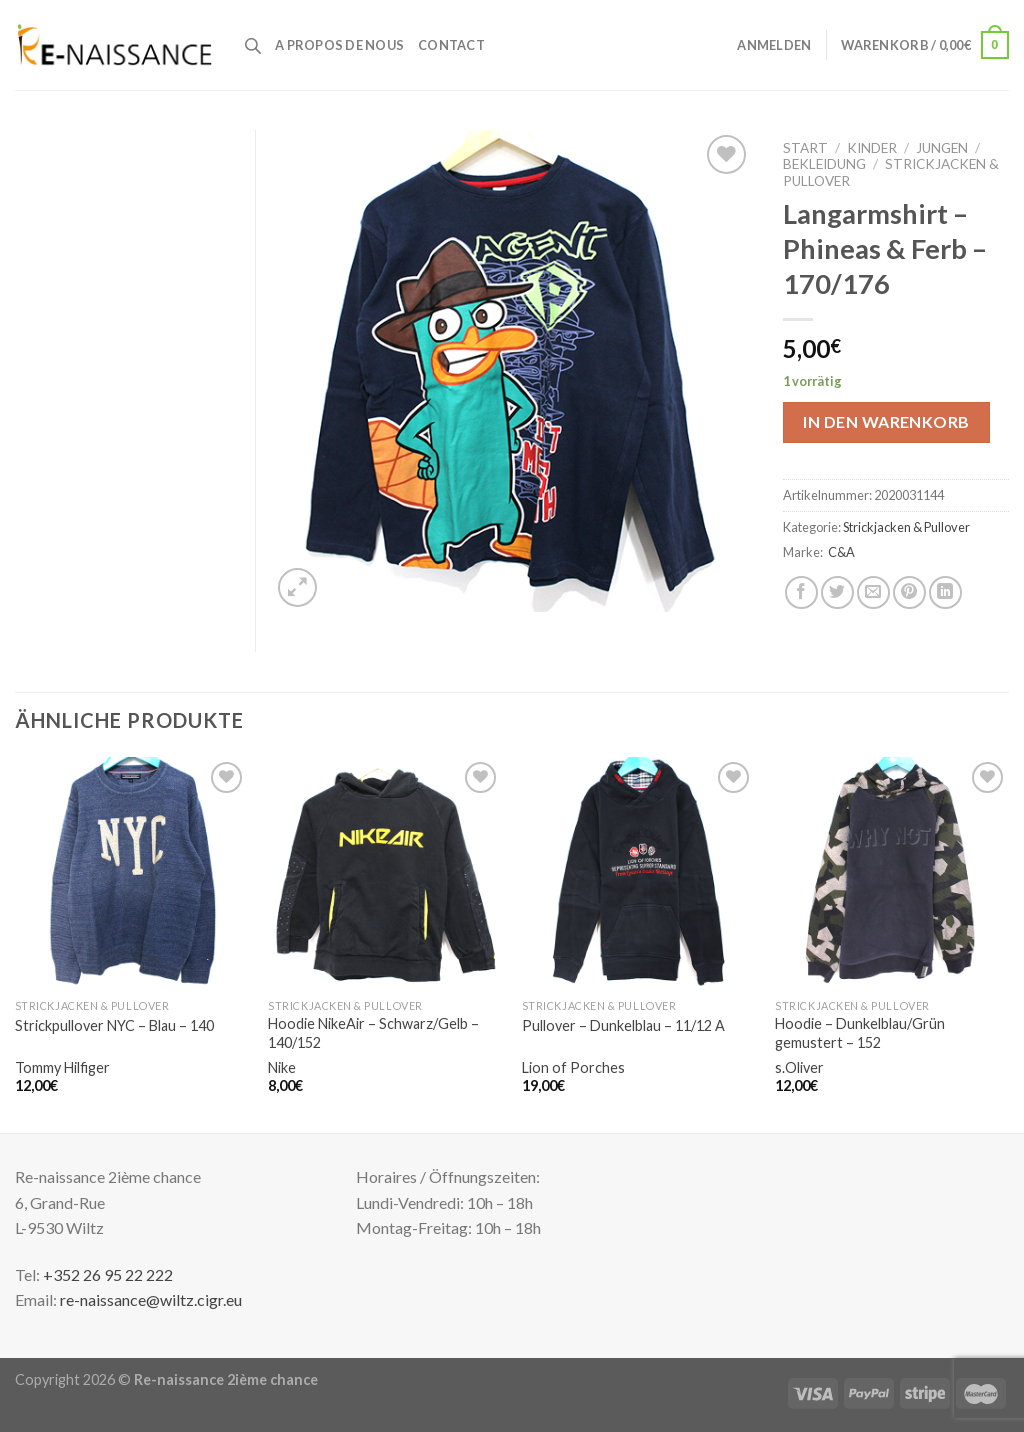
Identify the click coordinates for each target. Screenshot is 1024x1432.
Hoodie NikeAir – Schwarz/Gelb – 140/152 (373, 1033)
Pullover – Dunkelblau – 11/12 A (623, 1025)
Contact (451, 45)
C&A (841, 552)
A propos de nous (339, 45)
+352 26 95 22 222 (108, 1274)
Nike (282, 1067)
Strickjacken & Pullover (906, 527)
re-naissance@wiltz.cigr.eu (151, 1299)
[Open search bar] (253, 45)
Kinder (872, 148)
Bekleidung (824, 164)
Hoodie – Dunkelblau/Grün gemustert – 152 (860, 1033)
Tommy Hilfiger (62, 1067)
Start (805, 148)
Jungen (942, 148)
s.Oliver (799, 1067)
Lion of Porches (573, 1067)
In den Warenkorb (886, 421)
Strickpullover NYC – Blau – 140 (114, 1025)
